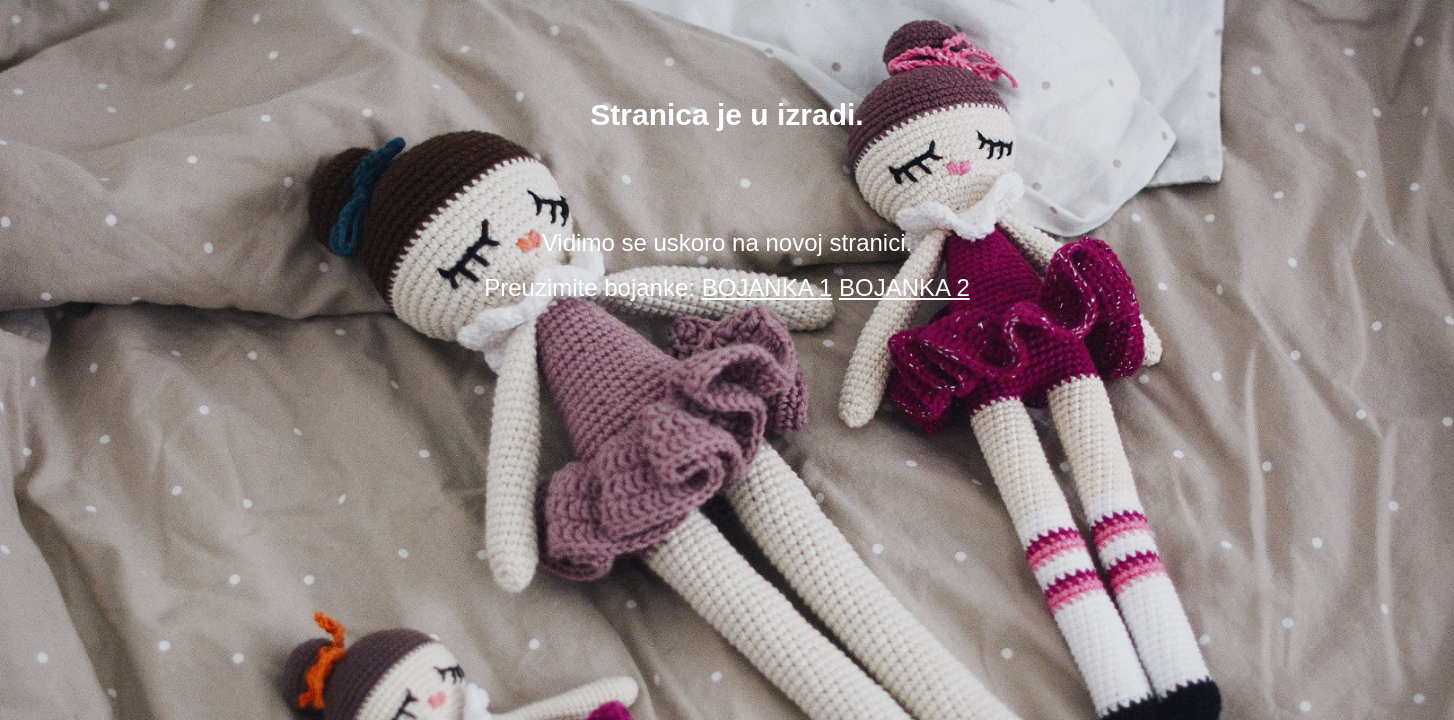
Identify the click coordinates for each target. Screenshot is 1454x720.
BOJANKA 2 (904, 287)
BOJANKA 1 (767, 287)
